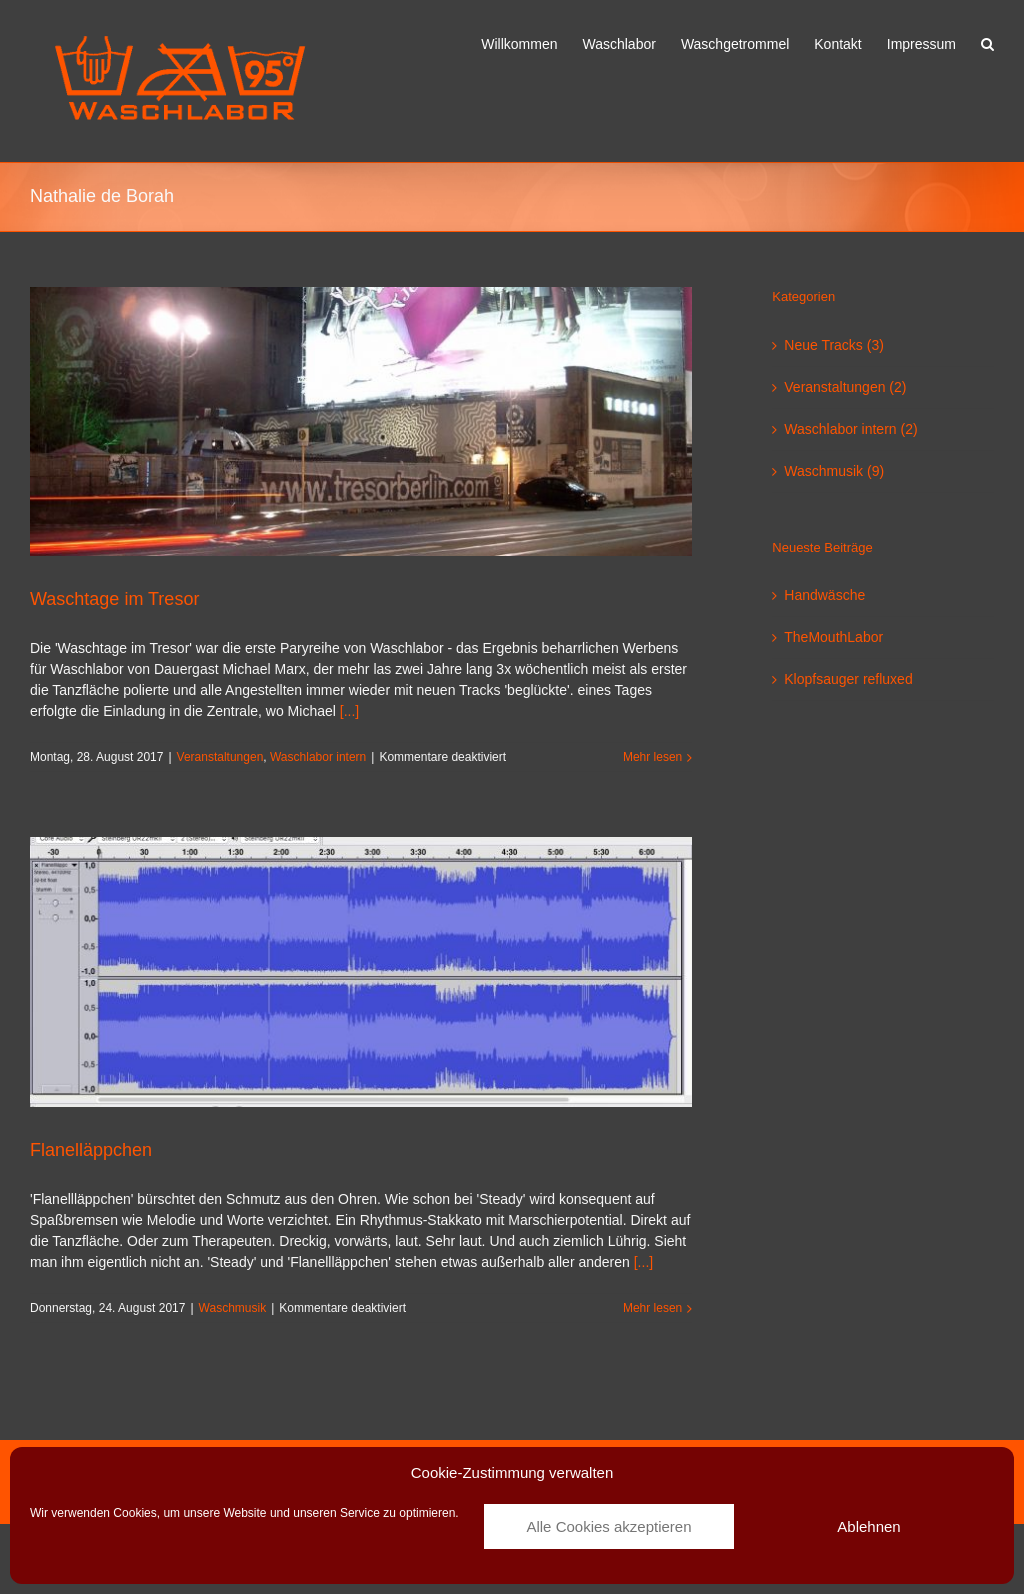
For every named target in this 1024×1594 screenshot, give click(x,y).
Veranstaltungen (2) (845, 387)
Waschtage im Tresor (114, 599)
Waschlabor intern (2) (850, 429)
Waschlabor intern (318, 757)
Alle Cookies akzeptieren (608, 1526)
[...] (349, 711)
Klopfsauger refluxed (848, 679)
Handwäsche (824, 595)
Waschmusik (233, 1308)
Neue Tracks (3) (834, 345)
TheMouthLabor (833, 637)
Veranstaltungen (220, 757)
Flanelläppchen (91, 1150)
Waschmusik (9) (834, 471)
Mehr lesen (652, 757)
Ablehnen (868, 1526)
